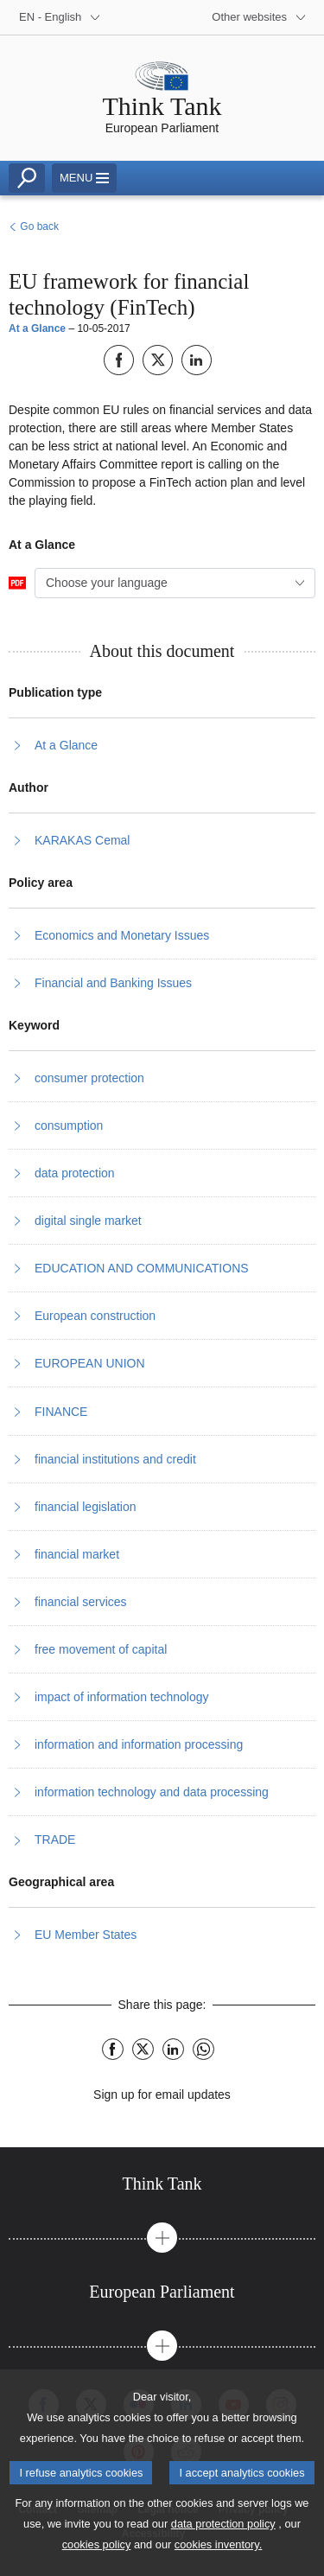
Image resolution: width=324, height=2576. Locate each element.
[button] (162, 2237)
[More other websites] (259, 17)
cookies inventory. (218, 2554)
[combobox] (175, 583)
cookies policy (96, 2554)
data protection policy (223, 2534)
